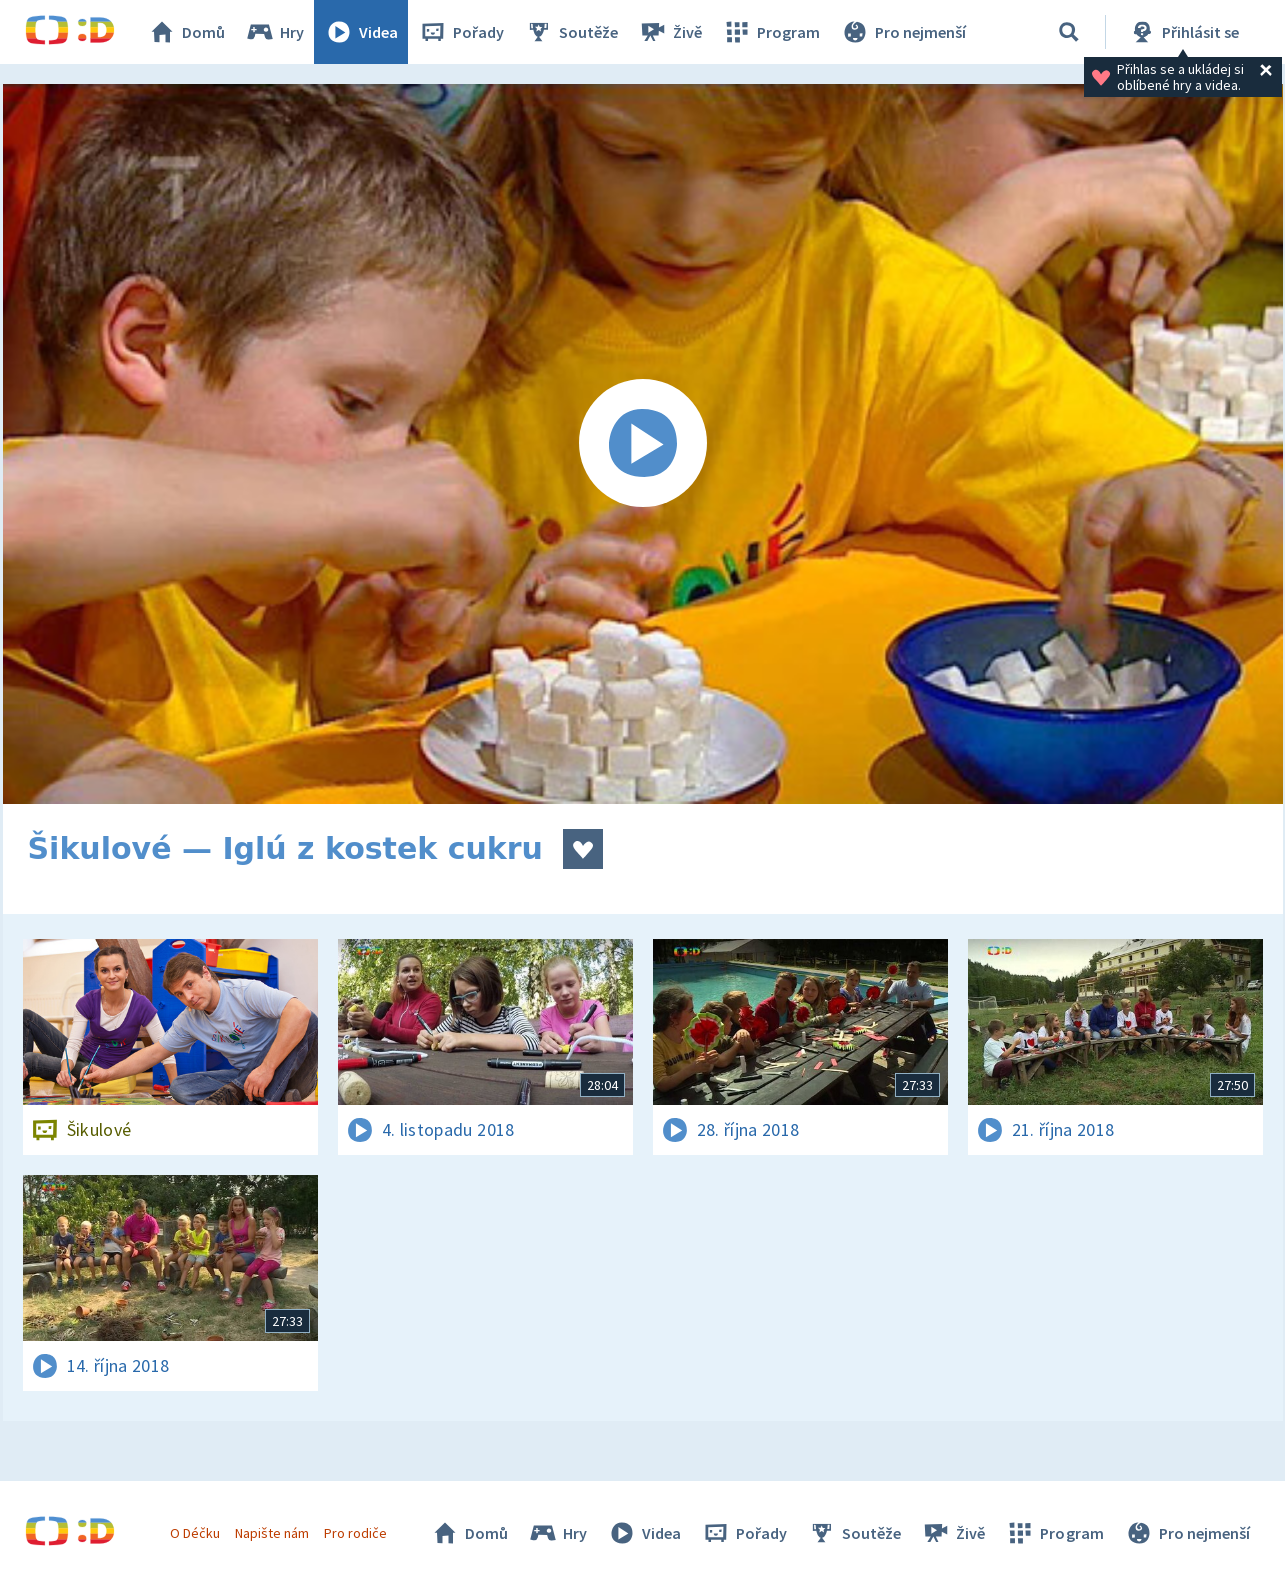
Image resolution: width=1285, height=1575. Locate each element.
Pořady (461, 32)
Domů (186, 32)
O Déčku (195, 1533)
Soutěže (571, 32)
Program (771, 32)
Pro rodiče (355, 1533)
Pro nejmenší (903, 32)
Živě (670, 32)
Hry (274, 32)
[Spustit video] (643, 444)
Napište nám (272, 1533)
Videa (361, 32)
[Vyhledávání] (1069, 32)
